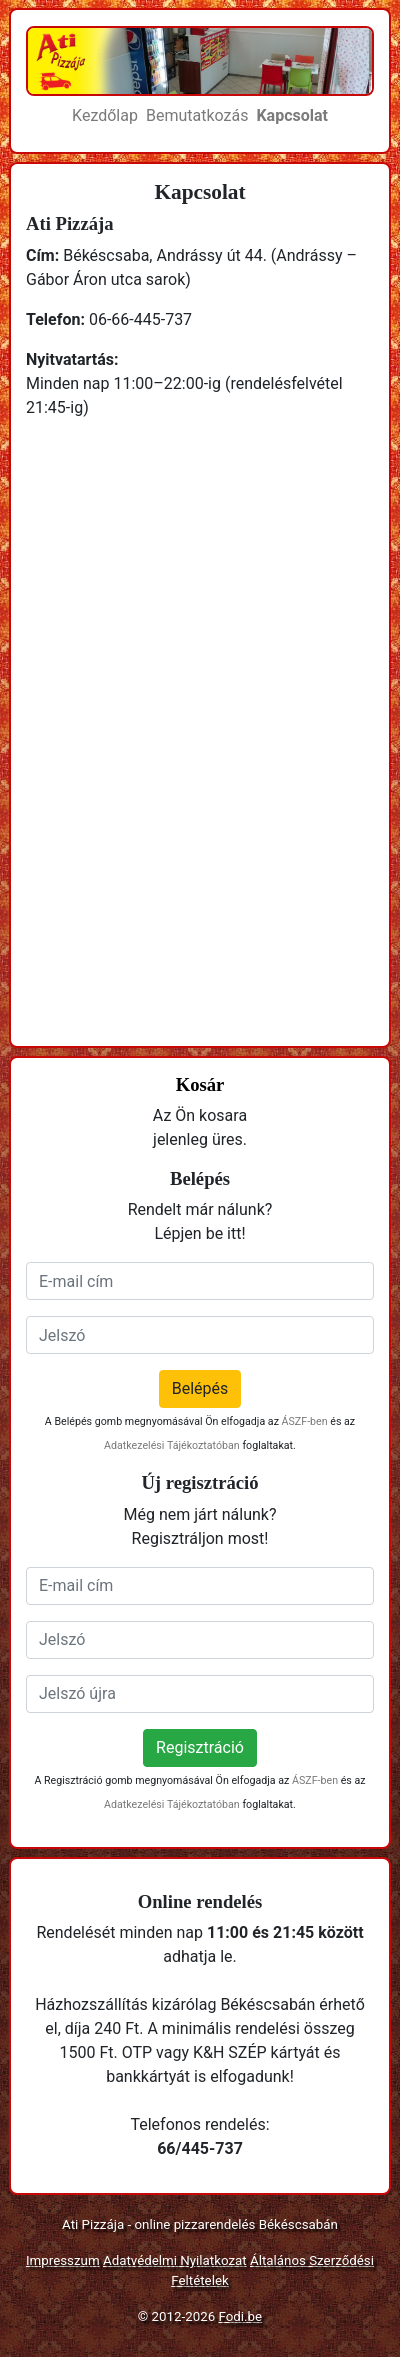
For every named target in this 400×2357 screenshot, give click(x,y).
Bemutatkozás (197, 115)
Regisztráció (200, 1747)
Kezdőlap (105, 115)
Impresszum (63, 2260)
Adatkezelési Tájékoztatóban (172, 1445)
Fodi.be (241, 2316)
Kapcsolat (292, 115)
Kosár (200, 1084)
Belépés (200, 1388)
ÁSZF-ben (305, 1421)
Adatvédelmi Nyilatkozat (175, 2260)
